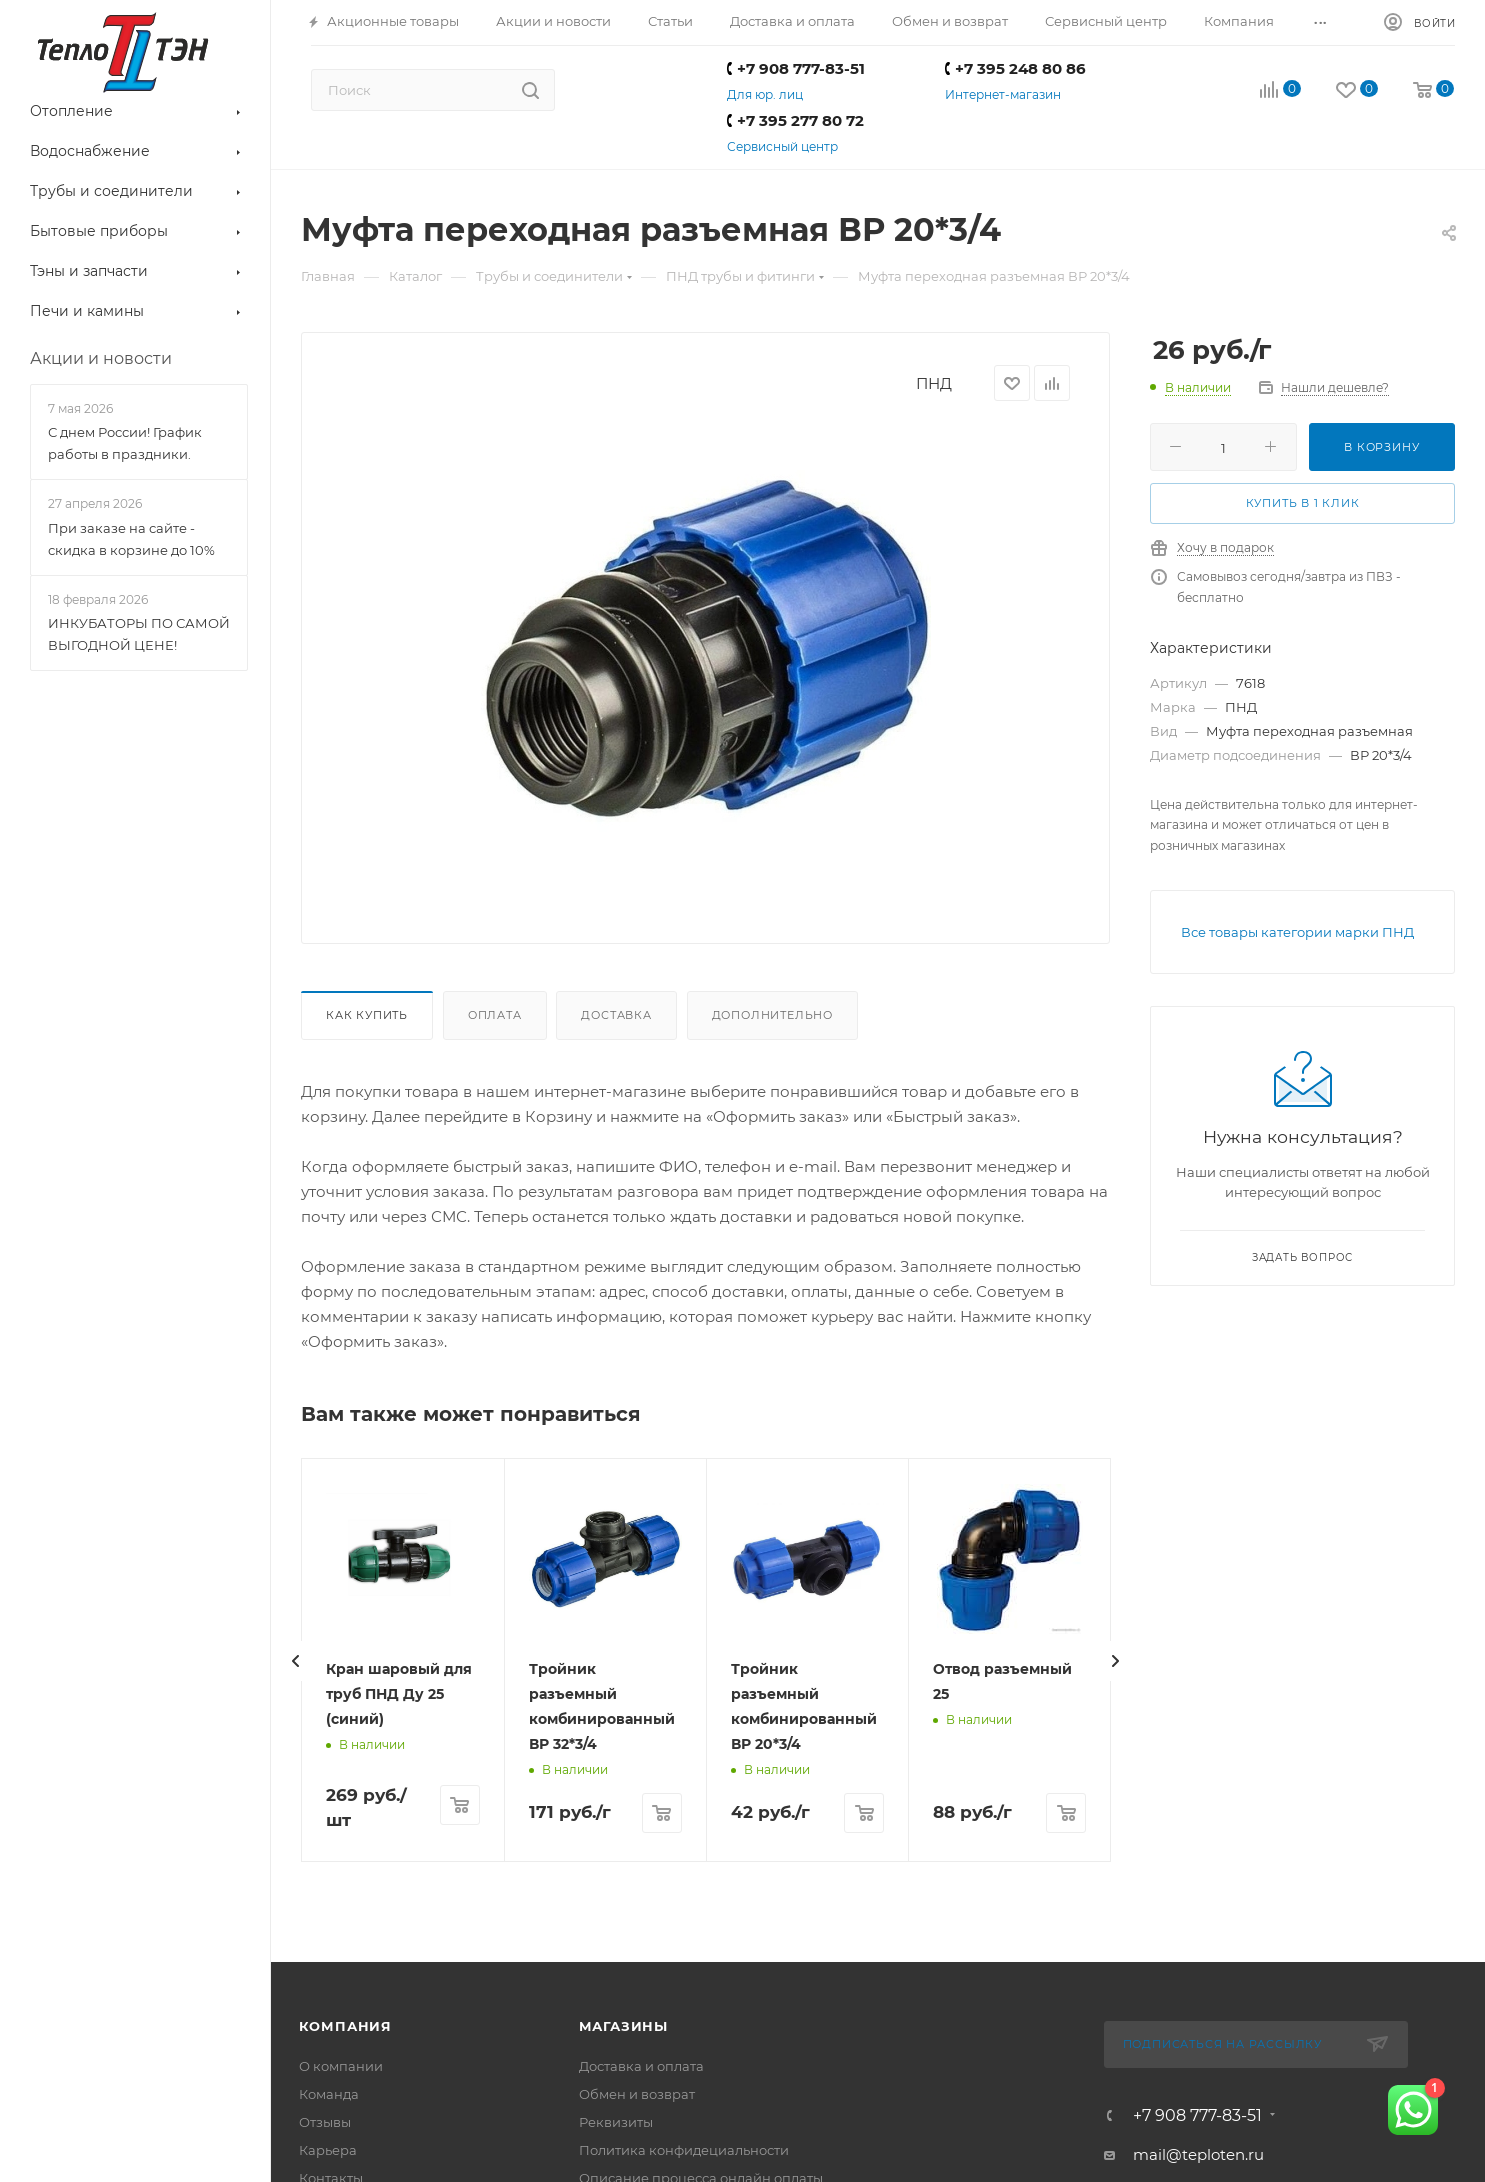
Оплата (495, 1015)
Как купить (367, 1015)
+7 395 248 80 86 (1015, 68)
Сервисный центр (782, 146)
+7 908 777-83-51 (796, 68)
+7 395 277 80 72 (795, 120)
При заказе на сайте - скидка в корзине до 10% (131, 539)
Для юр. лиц (765, 94)
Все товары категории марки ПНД (1297, 932)
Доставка (616, 1015)
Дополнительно (772, 1015)
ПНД (934, 383)
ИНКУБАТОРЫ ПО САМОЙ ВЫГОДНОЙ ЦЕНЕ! (139, 634)
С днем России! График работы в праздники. (125, 443)
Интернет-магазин (1003, 94)
